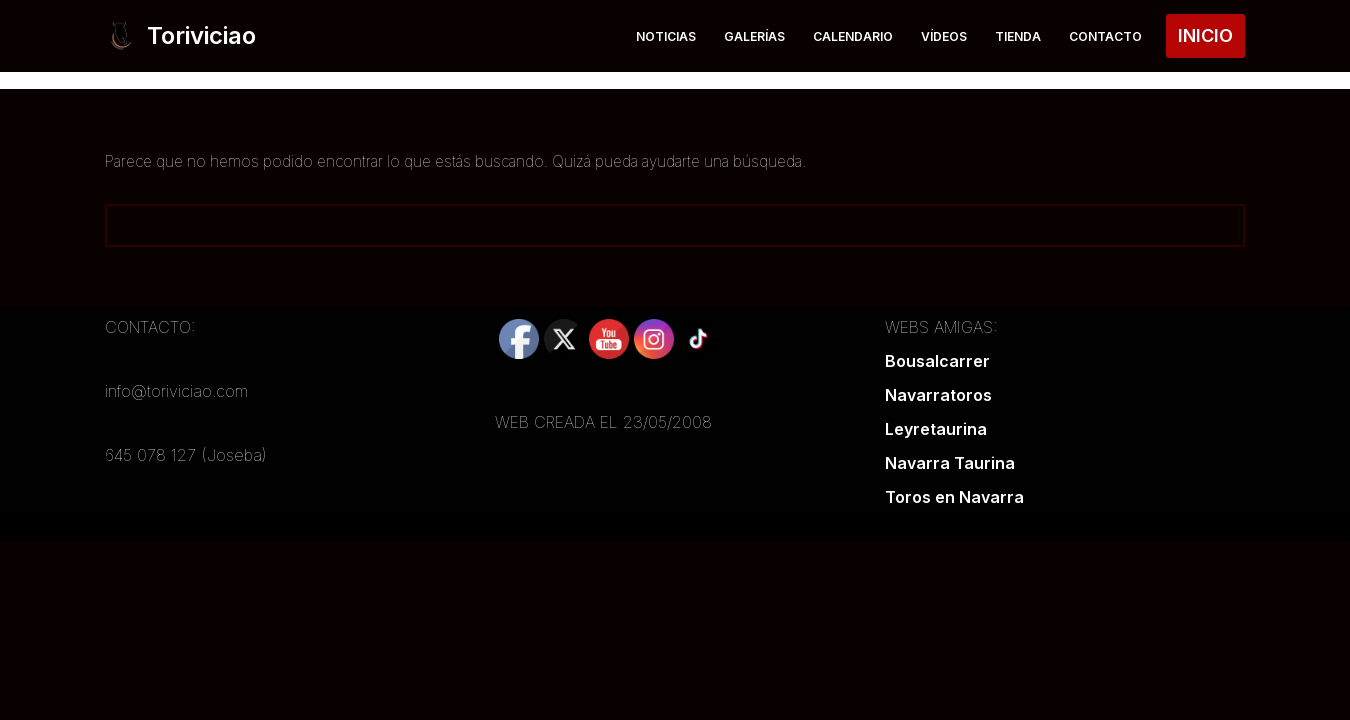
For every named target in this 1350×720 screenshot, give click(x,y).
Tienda (1015, 35)
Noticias (650, 35)
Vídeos (938, 35)
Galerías (743, 35)
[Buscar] (652, 225)
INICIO (1205, 35)
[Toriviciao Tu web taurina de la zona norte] (180, 36)
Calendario (844, 35)
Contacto (1104, 35)
